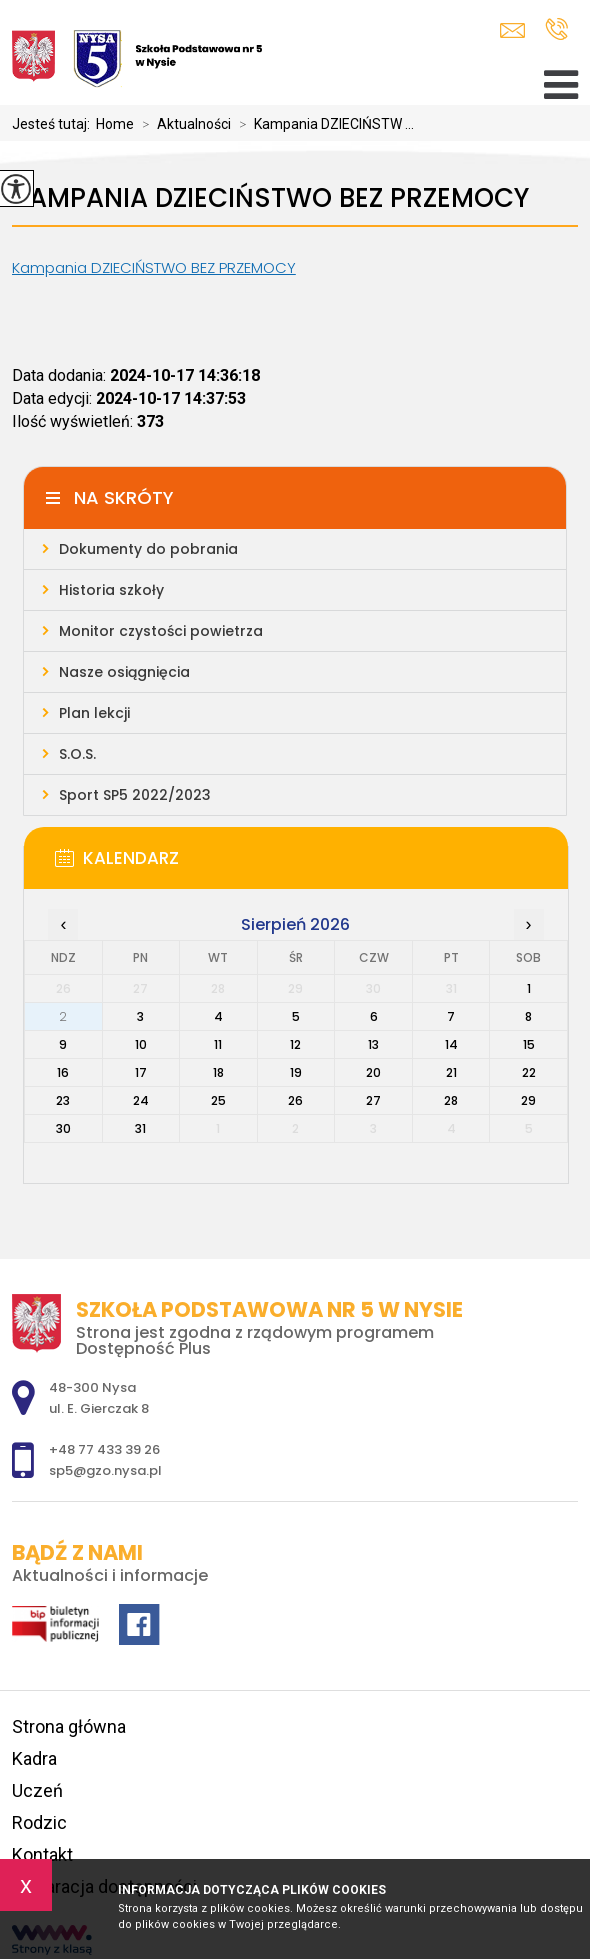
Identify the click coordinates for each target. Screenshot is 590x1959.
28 (451, 1100)
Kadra (34, 1758)
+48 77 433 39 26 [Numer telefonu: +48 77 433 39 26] (104, 1449)
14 (451, 1044)
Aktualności (182, 124)
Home (115, 124)
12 (295, 1044)
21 (451, 1072)
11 (218, 1044)
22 (529, 1072)
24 (141, 1100)
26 (295, 1100)
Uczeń (37, 1790)
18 (218, 1072)
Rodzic (39, 1822)
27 (373, 1100)
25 (218, 1100)
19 (296, 1072)
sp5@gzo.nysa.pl (512, 30)
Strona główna (69, 1726)
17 (141, 1072)
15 (529, 1044)
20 (373, 1072)
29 (528, 1100)
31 (140, 1128)
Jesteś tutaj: (54, 124)
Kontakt (42, 1854)
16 (63, 1072)
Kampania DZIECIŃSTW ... (322, 124)
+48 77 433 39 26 (556, 29)
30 (63, 1128)
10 (141, 1044)
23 (63, 1100)
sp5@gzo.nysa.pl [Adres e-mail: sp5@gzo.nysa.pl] (105, 1470)
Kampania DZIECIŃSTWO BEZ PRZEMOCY (270, 198)
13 (373, 1044)
